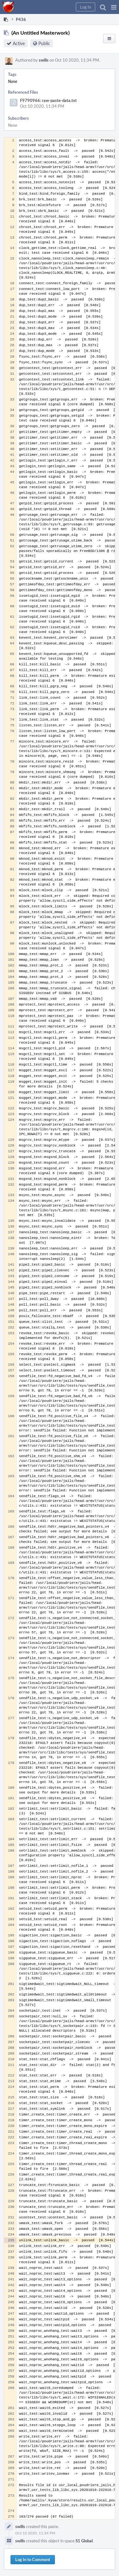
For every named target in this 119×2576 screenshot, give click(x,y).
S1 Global (84, 2541)
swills (44, 60)
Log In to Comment (32, 2559)
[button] (114, 7)
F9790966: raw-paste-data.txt (48, 100)
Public (44, 43)
